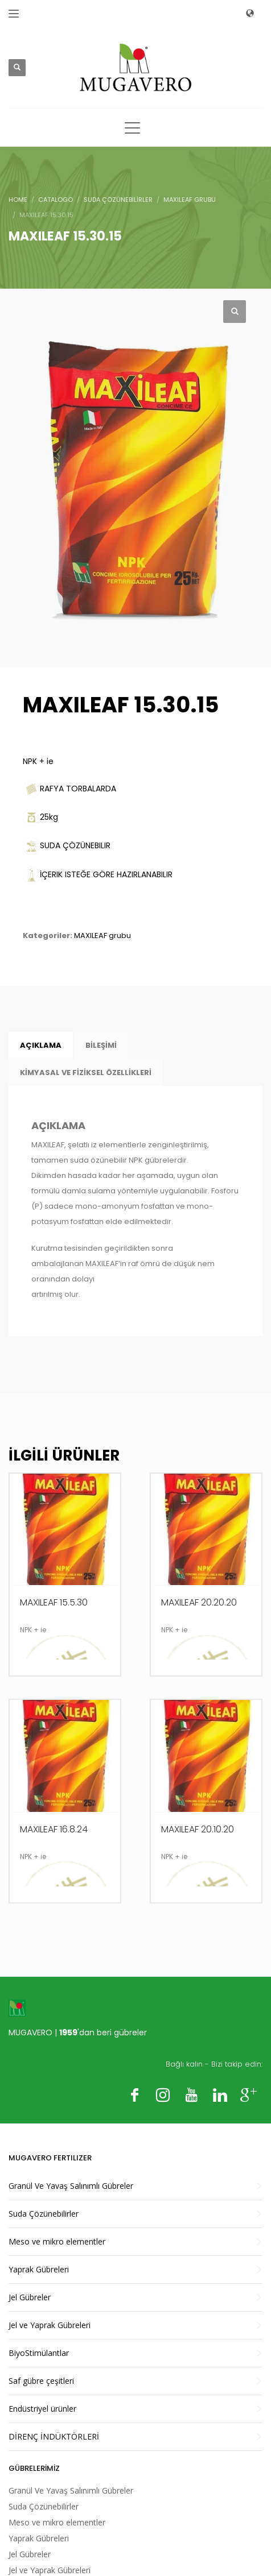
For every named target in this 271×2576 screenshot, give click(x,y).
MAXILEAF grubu (102, 935)
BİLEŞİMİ (101, 1045)
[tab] (41, 1045)
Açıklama (40, 1045)
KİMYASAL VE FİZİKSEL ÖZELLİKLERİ (85, 1072)
